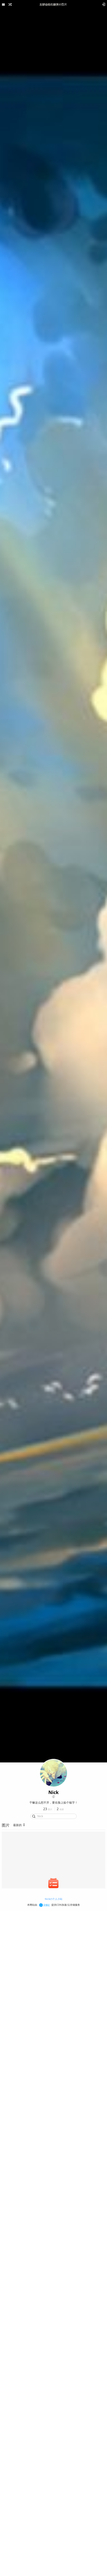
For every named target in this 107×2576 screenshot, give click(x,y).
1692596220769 (15, 2557)
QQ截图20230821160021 (21, 2452)
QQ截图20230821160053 (21, 2347)
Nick (53, 1792)
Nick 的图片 (15, 1931)
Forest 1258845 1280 (19, 2242)
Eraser (8, 2137)
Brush (8, 2032)
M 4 (6, 1927)
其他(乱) (13, 2246)
